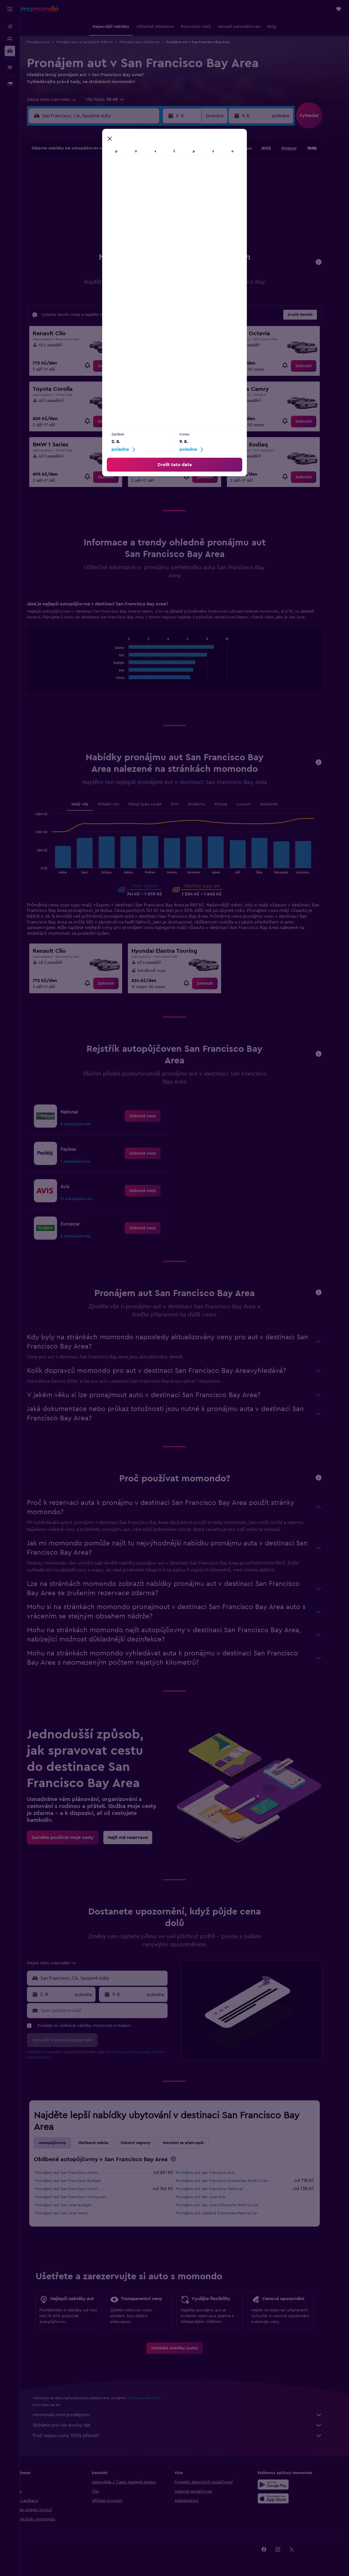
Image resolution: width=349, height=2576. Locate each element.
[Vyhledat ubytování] (9, 39)
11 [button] (95, 197)
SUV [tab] (184, 804)
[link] (116, 366)
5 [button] (109, 184)
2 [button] (165, 170)
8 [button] (151, 184)
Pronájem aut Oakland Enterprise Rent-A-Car (226, 2213)
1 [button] (151, 170)
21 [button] (137, 211)
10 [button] (81, 197)
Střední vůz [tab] (118, 804)
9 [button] (165, 184)
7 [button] (137, 184)
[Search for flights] (9, 26)
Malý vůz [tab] (89, 804)
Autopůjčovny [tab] (62, 2143)
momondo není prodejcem (187, 2414)
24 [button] (81, 225)
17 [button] (82, 211)
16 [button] (165, 197)
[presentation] (183, 2158)
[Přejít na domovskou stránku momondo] (39, 9)
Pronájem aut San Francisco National (219, 2189)
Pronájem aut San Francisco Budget (78, 2181)
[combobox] (62, 99)
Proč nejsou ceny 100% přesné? (187, 2435)
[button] (9, 9)
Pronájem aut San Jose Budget (73, 2205)
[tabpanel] (184, 652)
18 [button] (95, 211)
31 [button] (82, 239)
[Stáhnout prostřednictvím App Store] (283, 2498)
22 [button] (151, 211)
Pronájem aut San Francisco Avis (215, 2173)
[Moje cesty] (9, 67)
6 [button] (123, 184)
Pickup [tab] (230, 804)
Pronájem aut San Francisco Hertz (76, 2189)
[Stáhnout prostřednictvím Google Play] (283, 2484)
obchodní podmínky (131, 2052)
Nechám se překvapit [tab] (193, 2143)
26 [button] (109, 225)
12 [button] (109, 197)
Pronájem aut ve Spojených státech (95, 42)
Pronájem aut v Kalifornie (149, 42)
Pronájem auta (48, 42)
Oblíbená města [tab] (103, 2143)
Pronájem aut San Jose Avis (210, 2197)
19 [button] (109, 211)
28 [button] (137, 225)
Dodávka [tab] (206, 804)
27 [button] (123, 225)
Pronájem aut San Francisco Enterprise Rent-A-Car (232, 2181)
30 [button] (165, 225)
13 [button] (123, 197)
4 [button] (95, 184)
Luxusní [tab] (253, 804)
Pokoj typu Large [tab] (154, 804)
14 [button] (137, 197)
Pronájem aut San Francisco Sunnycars (80, 2197)
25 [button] (95, 225)
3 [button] (81, 184)
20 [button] (123, 211)
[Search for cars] (9, 51)
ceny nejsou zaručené (153, 2398)
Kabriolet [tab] (279, 804)
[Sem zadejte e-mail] (113, 2011)
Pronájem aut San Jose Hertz (71, 2213)
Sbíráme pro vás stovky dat (187, 2425)
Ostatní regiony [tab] (146, 2143)
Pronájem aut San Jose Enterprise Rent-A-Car (227, 2205)
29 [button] (151, 225)
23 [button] (165, 211)
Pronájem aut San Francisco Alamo (77, 2173)
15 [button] (151, 197)
